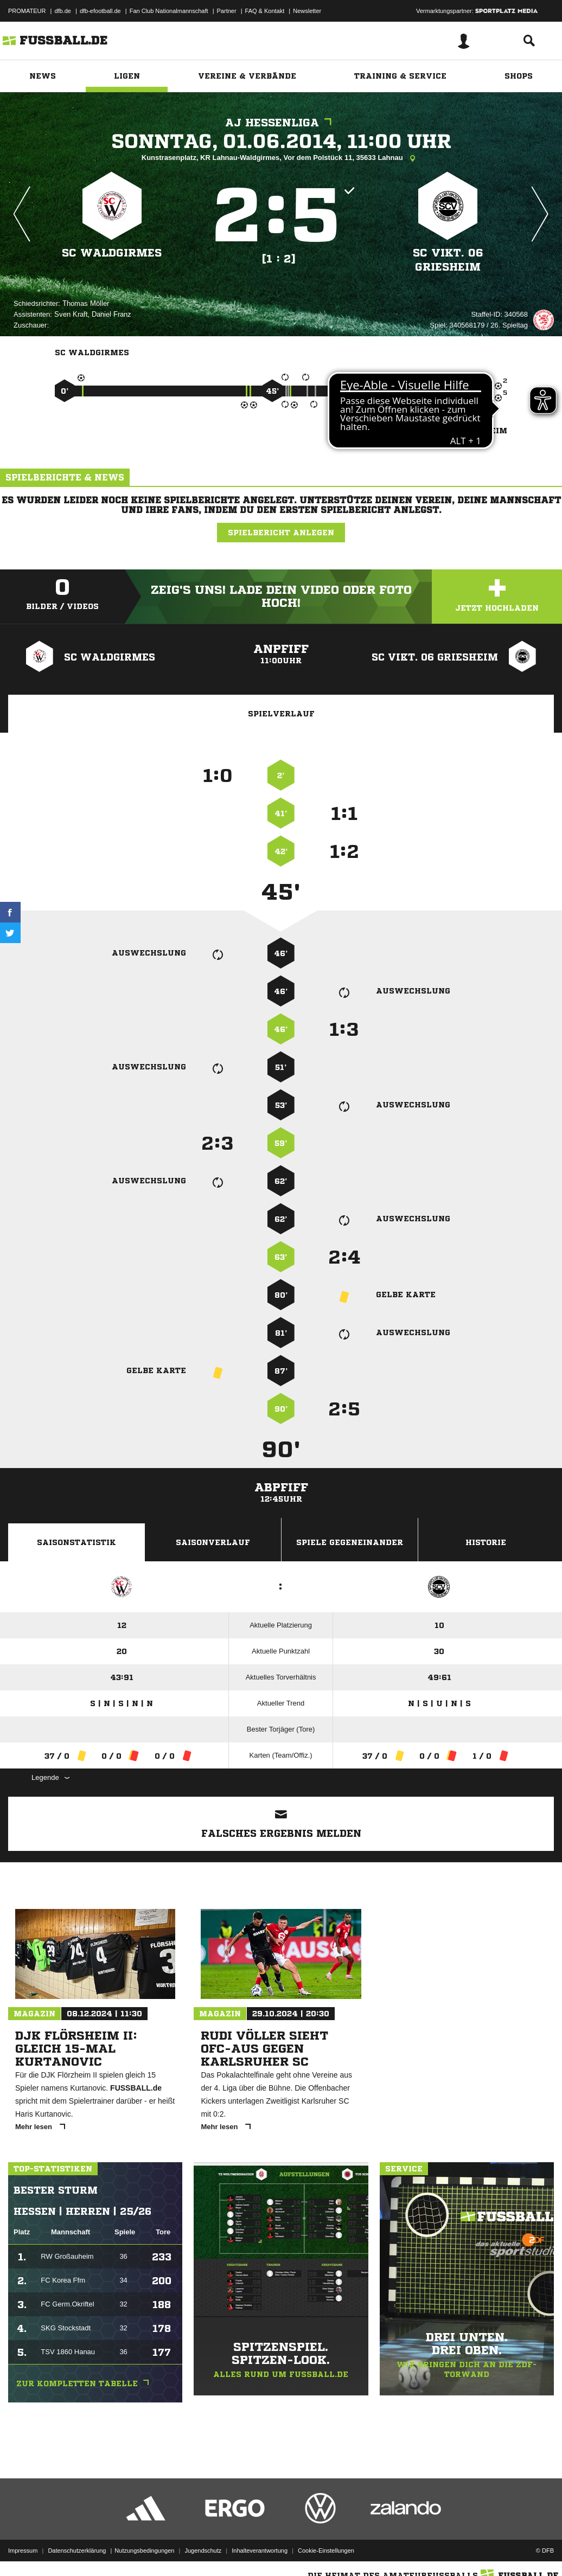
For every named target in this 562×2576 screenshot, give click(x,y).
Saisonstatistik (76, 1542)
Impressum (22, 2550)
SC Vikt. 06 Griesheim (448, 260)
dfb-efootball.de (100, 11)
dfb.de (62, 11)
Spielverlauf (281, 713)
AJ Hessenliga (281, 123)
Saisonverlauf (213, 1542)
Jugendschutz (202, 2550)
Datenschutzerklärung (77, 2550)
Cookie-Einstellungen (326, 2550)
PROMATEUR (27, 11)
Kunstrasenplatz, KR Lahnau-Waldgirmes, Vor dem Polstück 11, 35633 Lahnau (281, 158)
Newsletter (307, 11)
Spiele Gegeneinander (349, 1542)
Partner (227, 11)
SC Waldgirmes (112, 253)
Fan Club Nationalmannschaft (169, 11)
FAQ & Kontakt (265, 11)
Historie (485, 1542)
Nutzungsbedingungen (144, 2550)
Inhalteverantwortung (260, 2550)
